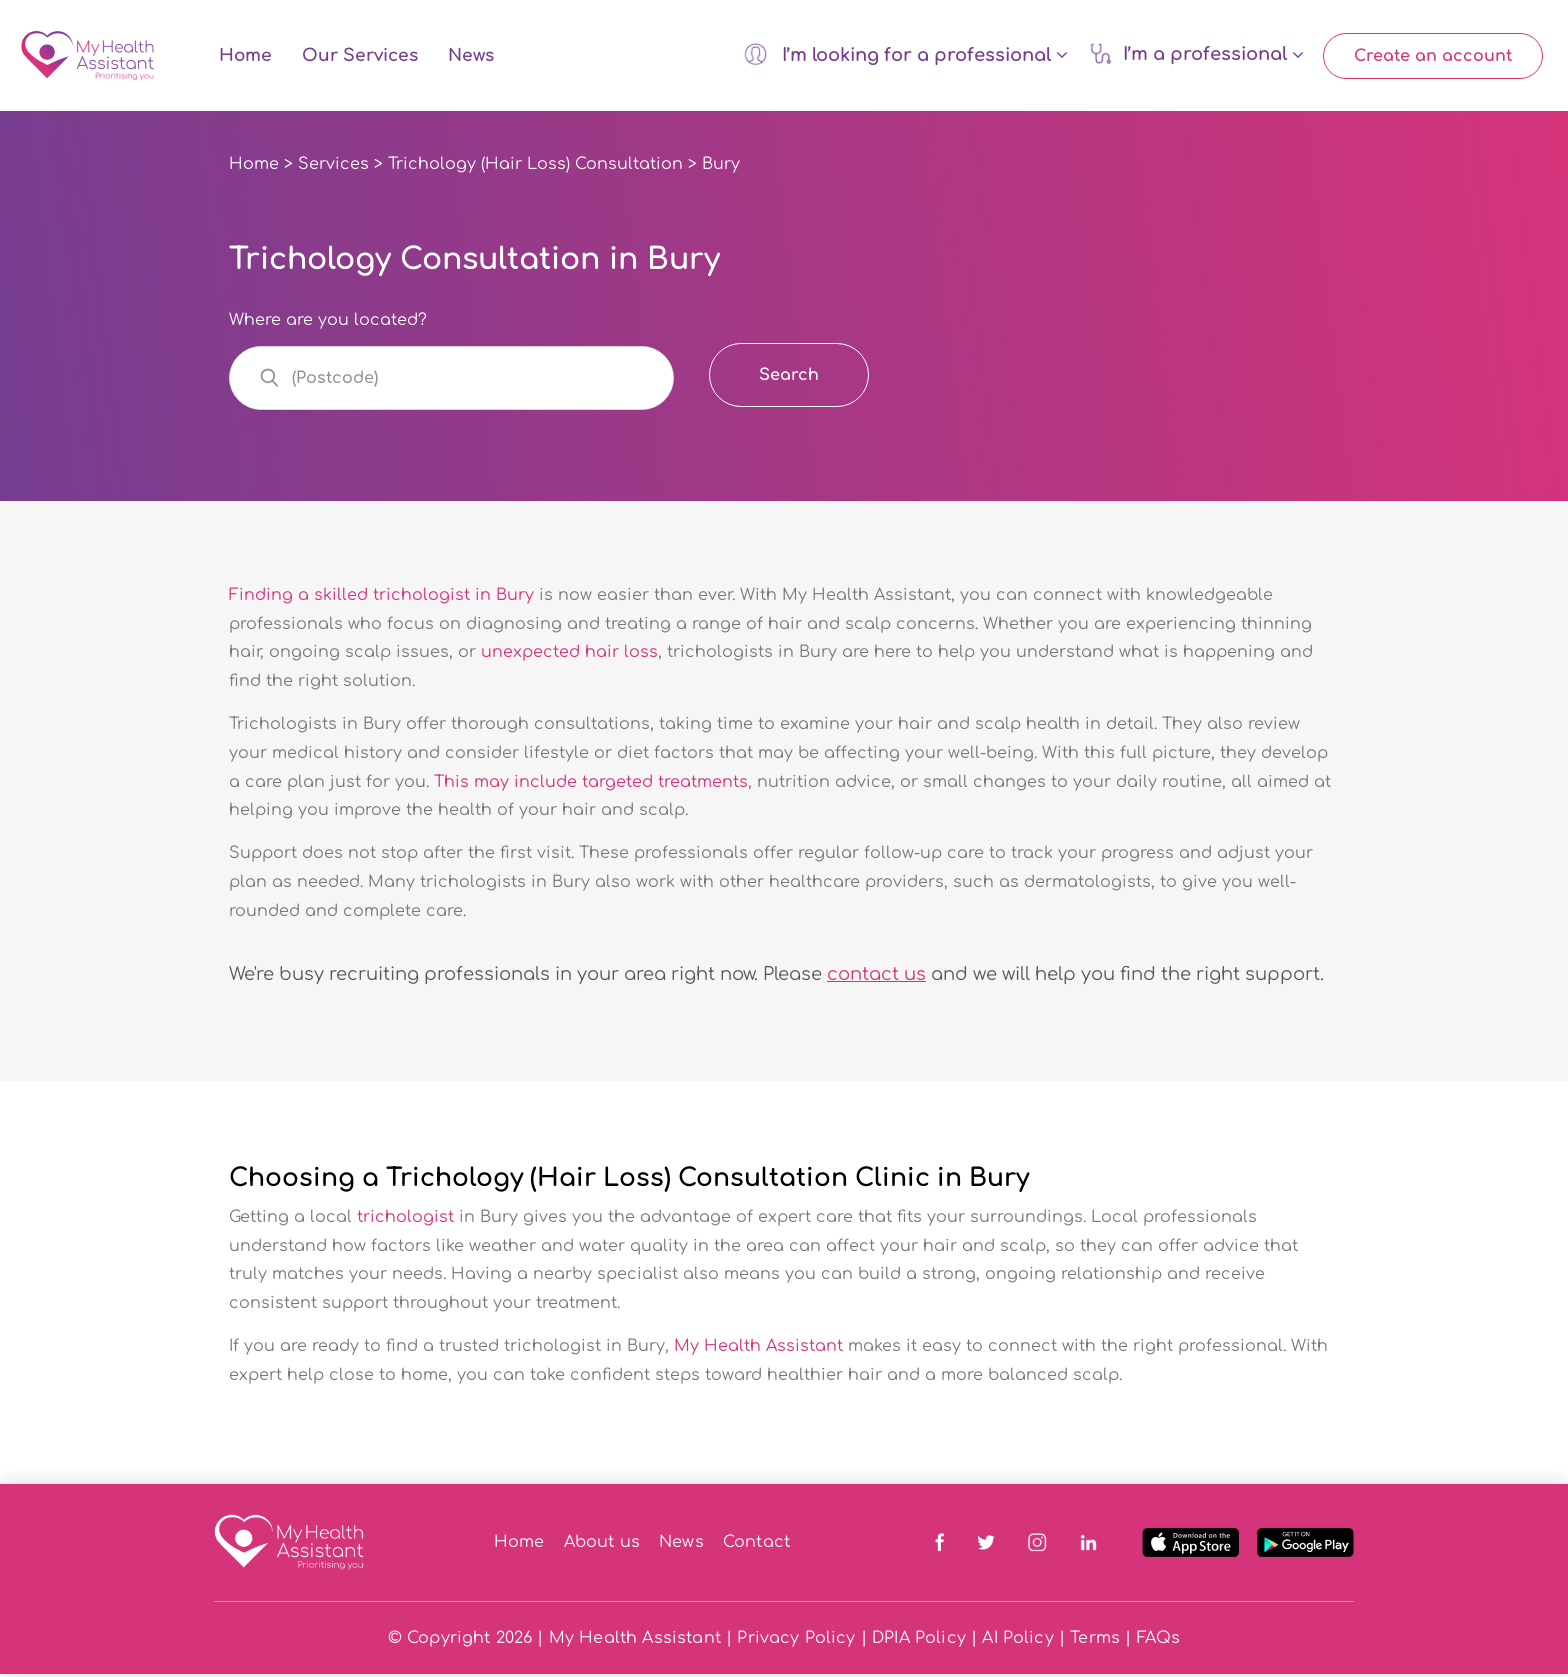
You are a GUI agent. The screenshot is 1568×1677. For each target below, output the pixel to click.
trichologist (405, 1220)
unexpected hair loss (569, 655)
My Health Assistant (758, 1349)
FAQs (1159, 1641)
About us (602, 1545)
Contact (756, 1545)
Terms (1095, 1641)
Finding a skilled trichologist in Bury (381, 597)
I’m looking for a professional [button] (905, 55)
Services (333, 167)
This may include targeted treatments (591, 784)
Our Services (360, 57)
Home (245, 57)
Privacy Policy (796, 1641)
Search (789, 378)
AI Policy (1017, 1641)
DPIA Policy (919, 1641)
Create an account (1433, 57)
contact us (876, 976)
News (471, 57)
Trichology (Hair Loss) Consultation (535, 167)
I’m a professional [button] (1196, 54)
